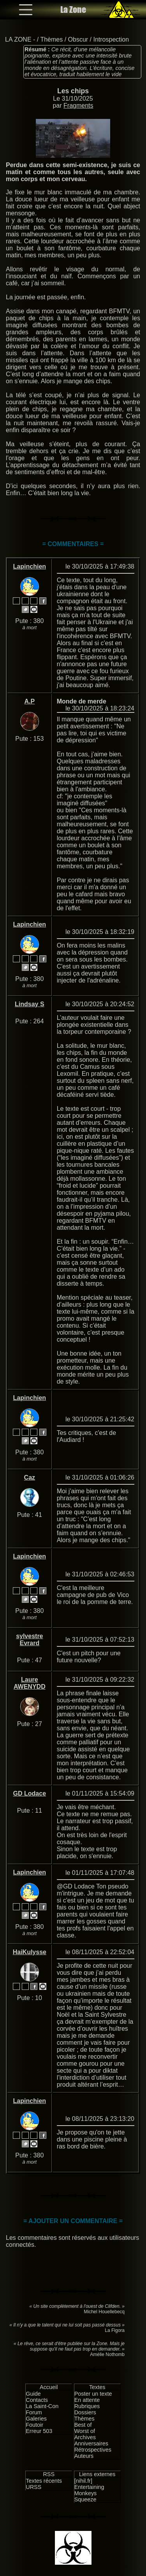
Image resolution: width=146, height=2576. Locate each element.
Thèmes (51, 39)
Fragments (78, 105)
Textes (97, 2387)
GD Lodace (29, 1793)
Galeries (36, 2418)
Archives (85, 2437)
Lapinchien (29, 566)
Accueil (49, 2387)
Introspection (111, 39)
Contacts (37, 2400)
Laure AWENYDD (30, 1683)
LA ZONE (18, 39)
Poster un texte (93, 2394)
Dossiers (85, 2412)
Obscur (78, 39)
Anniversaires (91, 2443)
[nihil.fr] (83, 2481)
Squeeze (85, 2499)
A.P (29, 701)
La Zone (73, 9)
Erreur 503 (39, 2431)
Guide (33, 2394)
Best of (83, 2425)
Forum (34, 2412)
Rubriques (87, 2406)
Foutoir (34, 2425)
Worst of (84, 2431)
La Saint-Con (42, 2406)
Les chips (73, 91)
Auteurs (84, 2456)
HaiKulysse (29, 1952)
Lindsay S (29, 1004)
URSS (33, 2487)
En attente (87, 2400)
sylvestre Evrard (29, 1639)
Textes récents (44, 2481)
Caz (29, 1477)
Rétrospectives (92, 2450)
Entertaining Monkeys (89, 2490)
